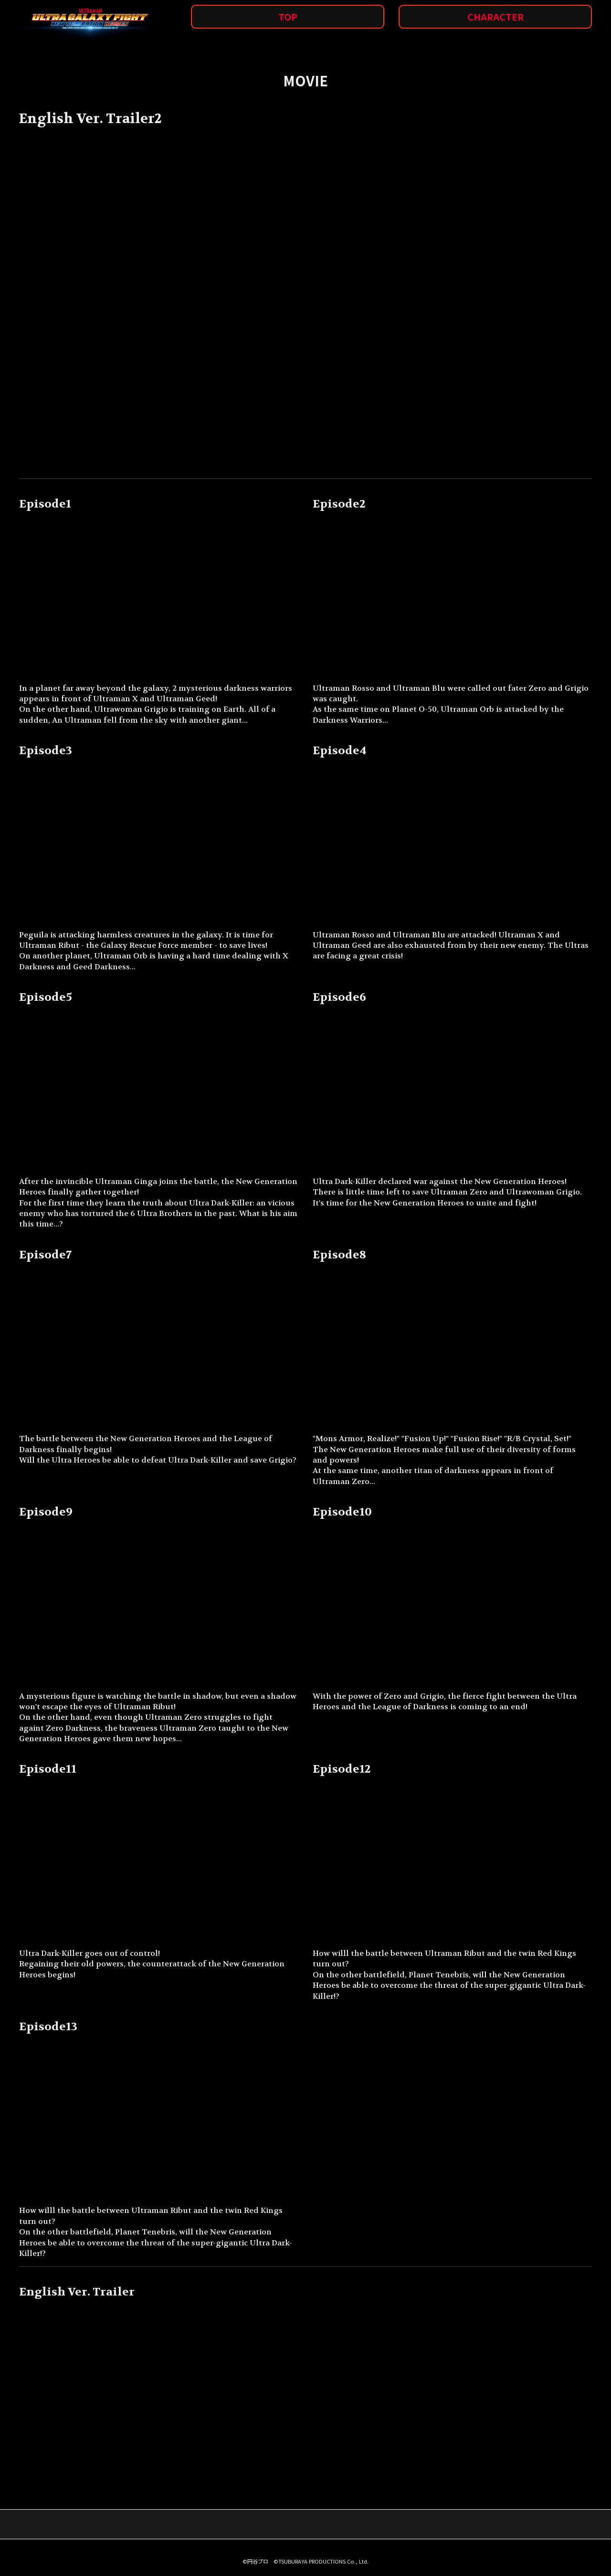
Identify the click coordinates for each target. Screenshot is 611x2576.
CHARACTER (495, 16)
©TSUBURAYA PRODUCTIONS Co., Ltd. (321, 2561)
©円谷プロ (255, 2561)
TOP (287, 16)
